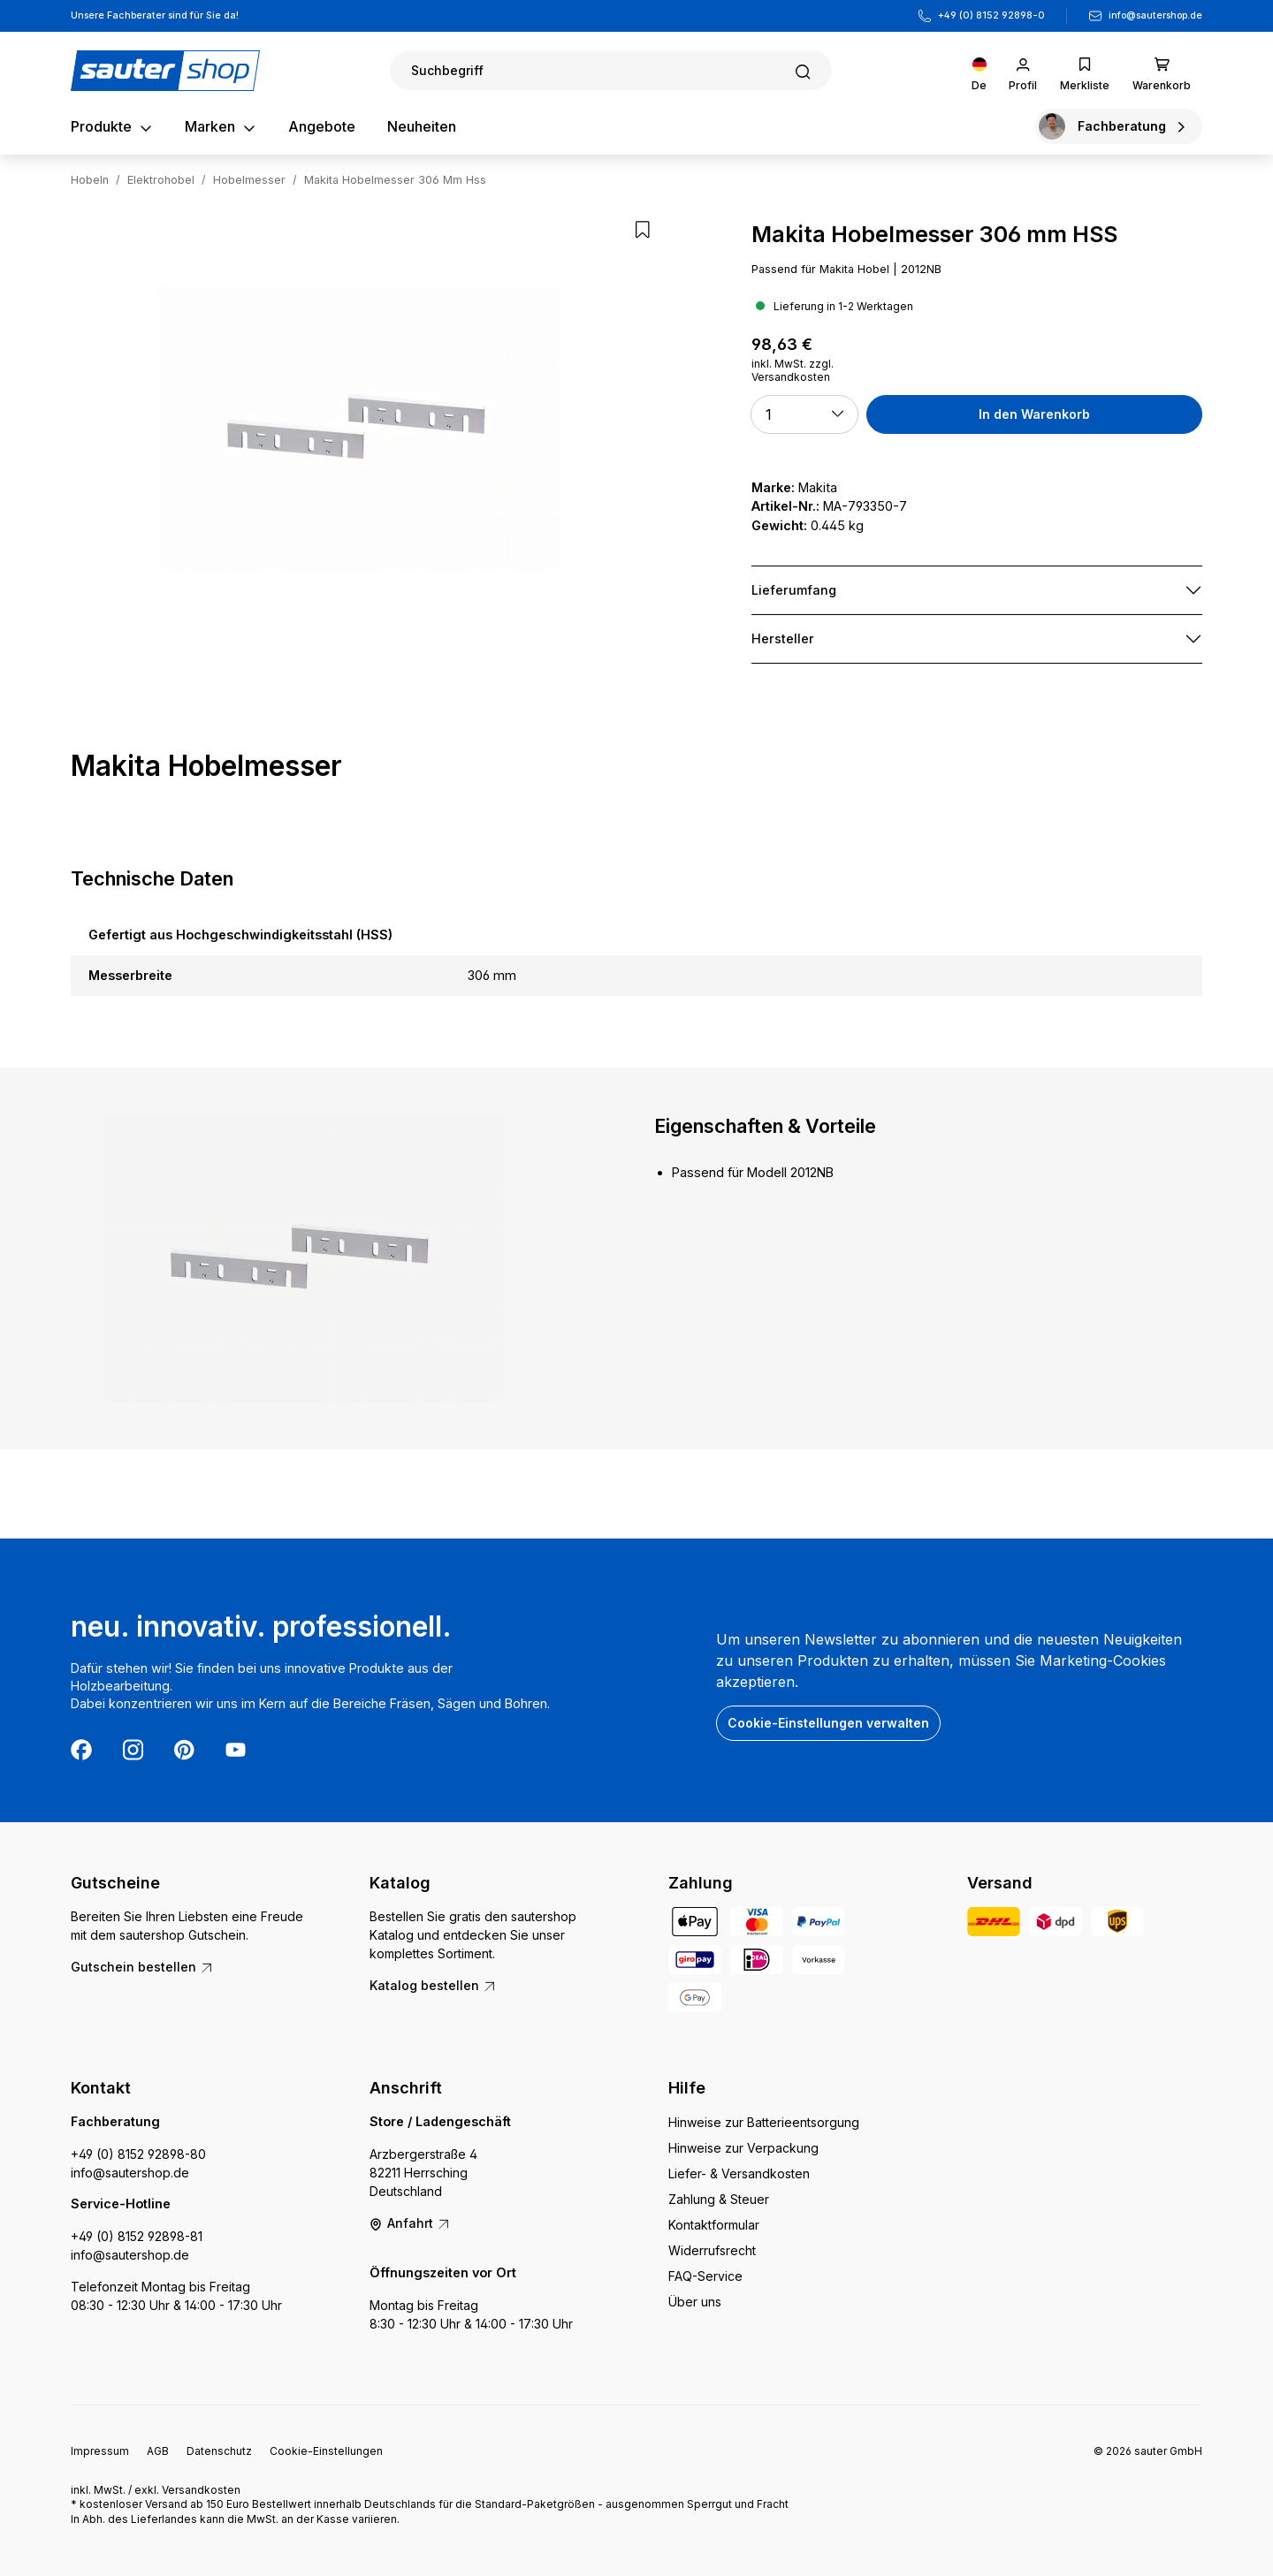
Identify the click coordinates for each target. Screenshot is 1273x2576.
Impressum (100, 2451)
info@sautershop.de (1155, 15)
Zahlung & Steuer (718, 2199)
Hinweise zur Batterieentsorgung (763, 2122)
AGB (158, 2451)
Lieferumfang (793, 589)
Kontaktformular (713, 2224)
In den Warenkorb (1034, 414)
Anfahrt (410, 2222)
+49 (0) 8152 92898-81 (136, 2236)
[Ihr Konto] (1022, 70)
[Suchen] (611, 70)
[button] (804, 414)
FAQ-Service (705, 2275)
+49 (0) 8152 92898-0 (991, 15)
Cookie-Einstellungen (326, 2451)
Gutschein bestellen (142, 1966)
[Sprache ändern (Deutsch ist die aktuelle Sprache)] (979, 70)
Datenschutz (219, 2451)
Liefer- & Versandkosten (739, 2173)
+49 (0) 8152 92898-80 (138, 2154)
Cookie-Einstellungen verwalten (828, 1722)
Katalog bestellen (433, 1985)
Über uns (694, 2301)
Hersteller (782, 638)
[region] (360, 428)
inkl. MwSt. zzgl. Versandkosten (792, 370)
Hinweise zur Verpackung (743, 2147)
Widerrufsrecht (712, 2250)
